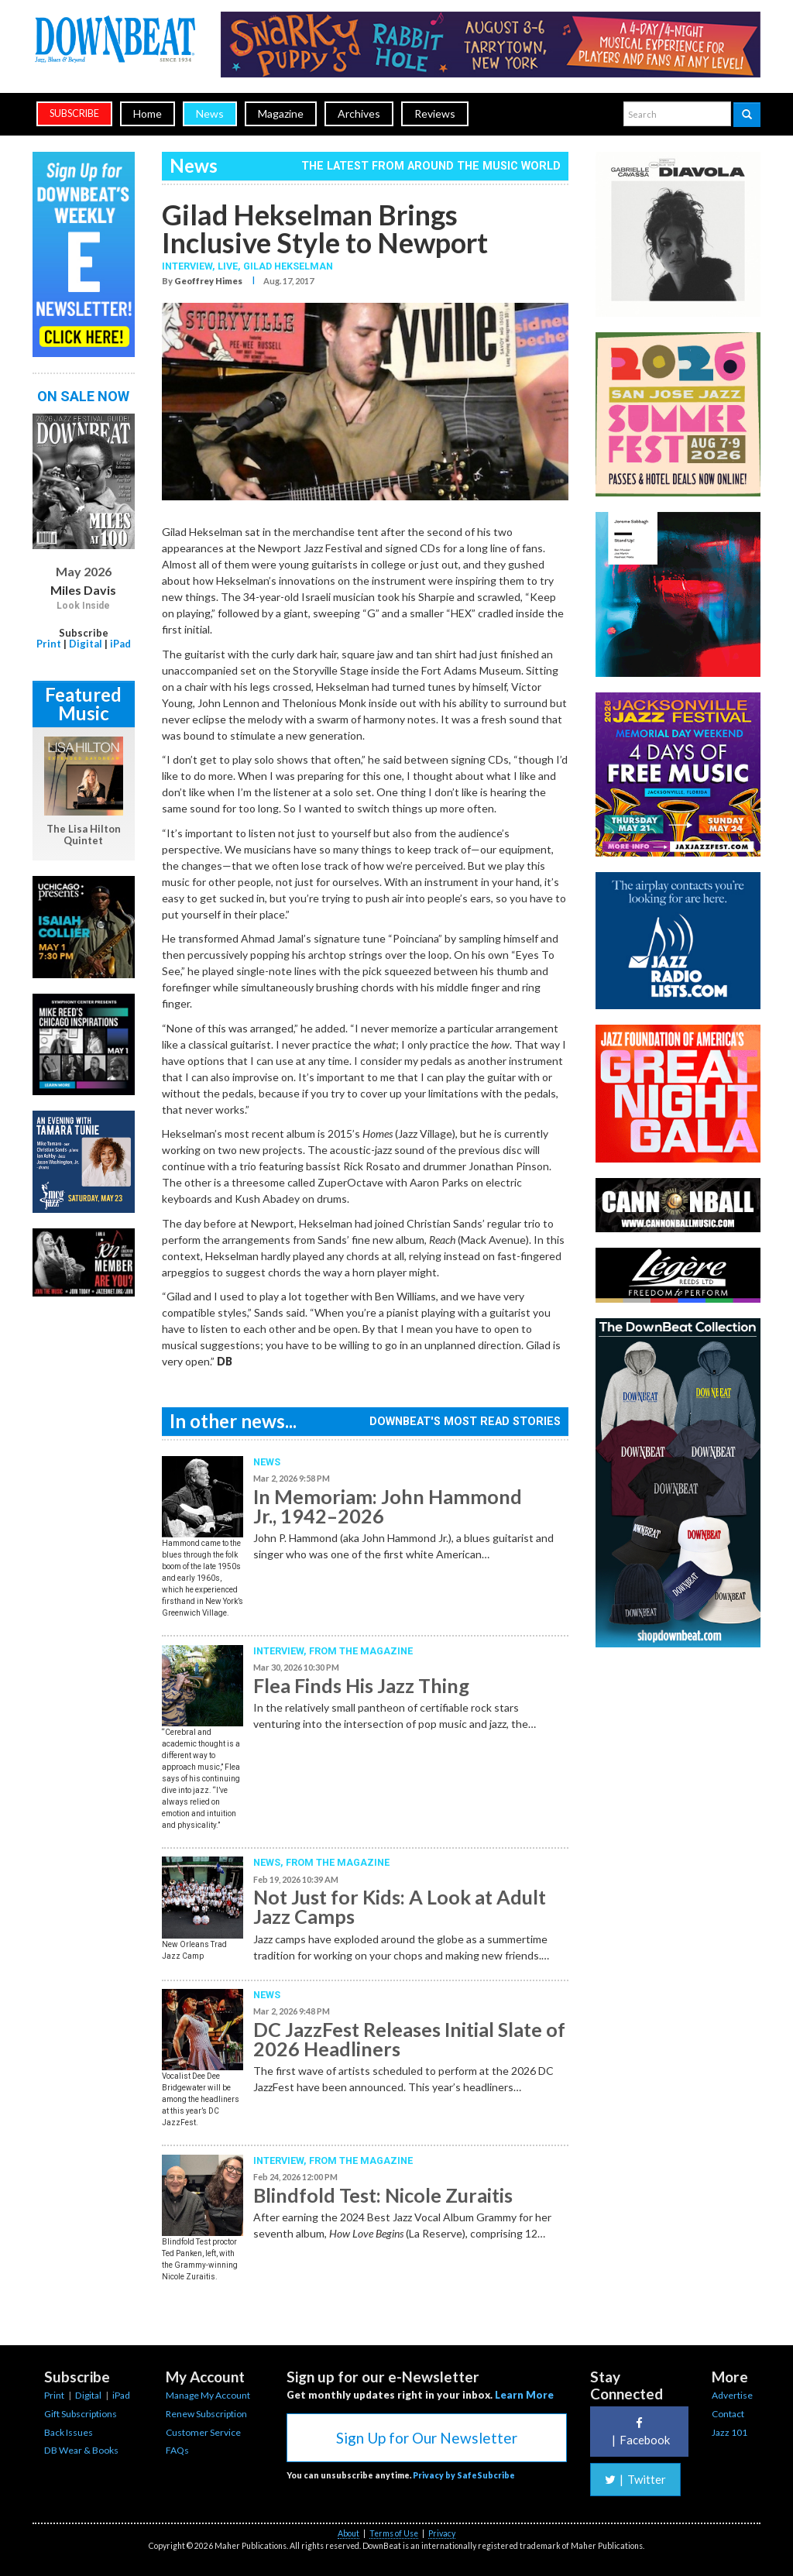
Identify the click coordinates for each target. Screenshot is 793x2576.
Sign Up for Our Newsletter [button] (426, 2438)
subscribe (74, 113)
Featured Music (83, 703)
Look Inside (83, 605)
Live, (230, 266)
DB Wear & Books (81, 2450)
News (210, 113)
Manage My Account (208, 2395)
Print (48, 643)
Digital (85, 643)
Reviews (434, 113)
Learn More (524, 2395)
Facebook (639, 2431)
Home (147, 113)
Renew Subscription (206, 2414)
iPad (120, 643)
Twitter (635, 2479)
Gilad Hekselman (288, 266)
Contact (728, 2414)
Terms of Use (393, 2533)
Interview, (190, 266)
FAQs (177, 2450)
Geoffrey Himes (208, 281)
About (348, 2533)
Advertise (732, 2395)
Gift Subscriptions (80, 2414)
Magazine (281, 113)
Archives (359, 113)
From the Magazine (361, 1651)
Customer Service (203, 2432)
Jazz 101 (729, 2432)
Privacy (441, 2533)
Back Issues (68, 2432)
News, (269, 1862)
